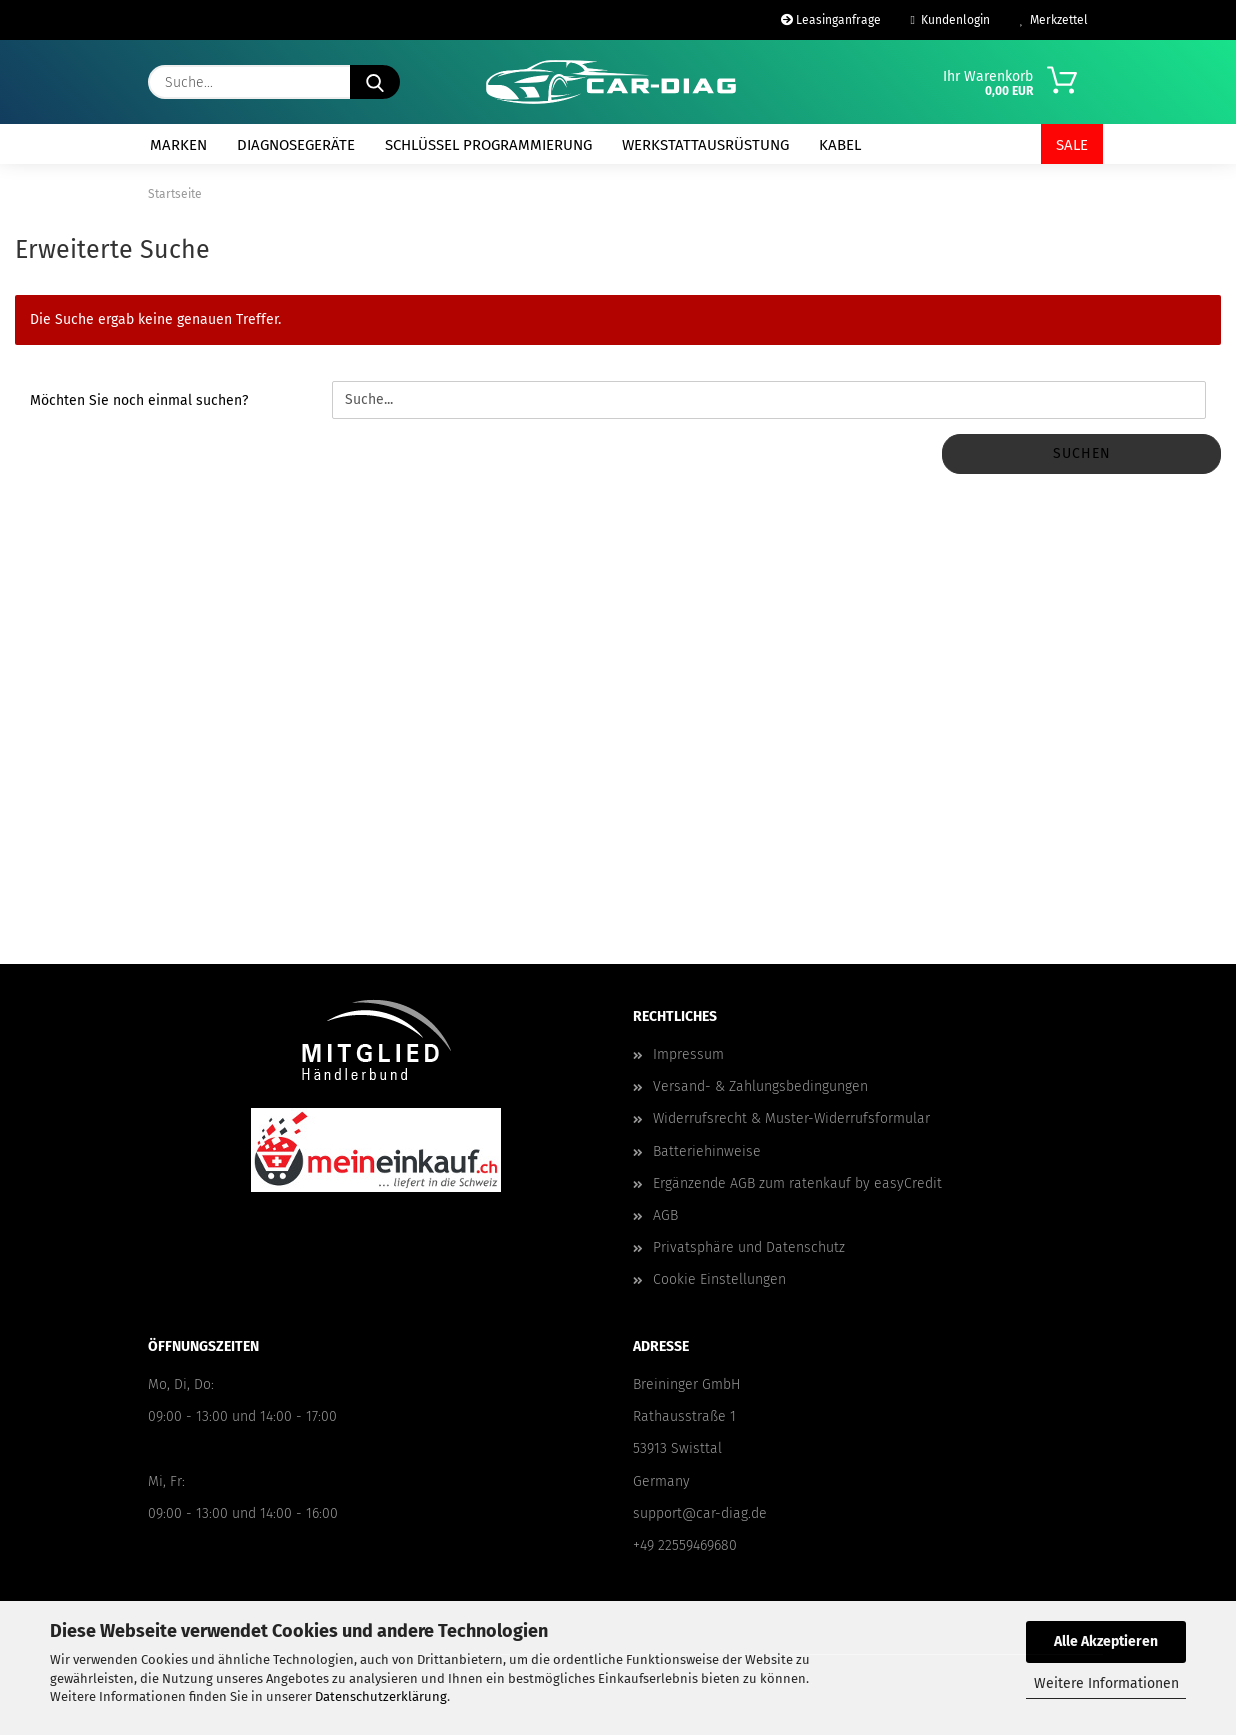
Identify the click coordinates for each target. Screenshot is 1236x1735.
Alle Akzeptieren (1106, 1641)
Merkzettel (1054, 20)
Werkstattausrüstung (705, 145)
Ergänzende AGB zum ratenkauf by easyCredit (797, 1183)
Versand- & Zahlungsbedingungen (760, 1086)
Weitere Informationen (1106, 1683)
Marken (178, 145)
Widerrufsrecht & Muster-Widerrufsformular (791, 1118)
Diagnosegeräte (296, 145)
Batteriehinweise (707, 1151)
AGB (665, 1215)
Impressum (688, 1054)
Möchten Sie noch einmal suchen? (139, 400)
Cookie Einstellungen (719, 1279)
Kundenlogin (950, 20)
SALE (1072, 145)
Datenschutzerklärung (381, 1696)
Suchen (1082, 453)
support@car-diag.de (700, 1513)
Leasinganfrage (831, 20)
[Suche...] (375, 82)
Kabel (840, 145)
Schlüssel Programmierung (488, 145)
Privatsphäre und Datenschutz (749, 1247)
